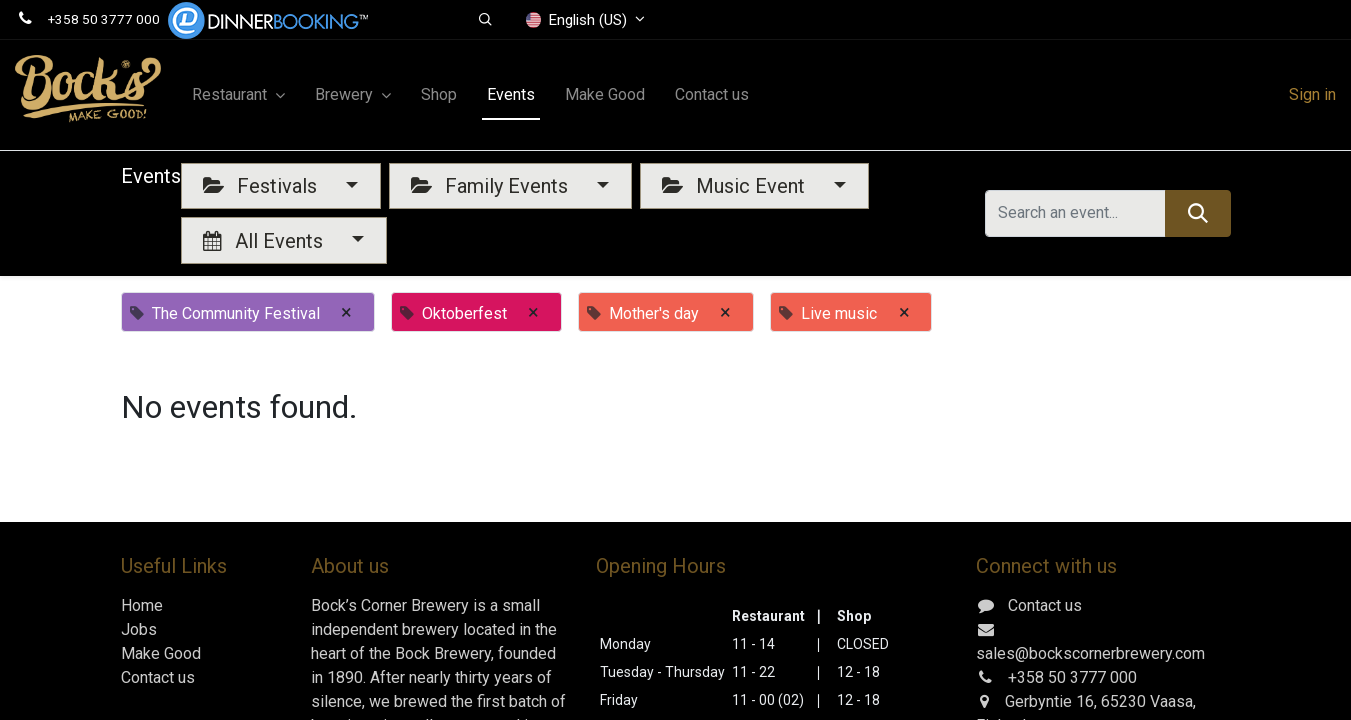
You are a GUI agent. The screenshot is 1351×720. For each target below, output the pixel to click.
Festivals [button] (262, 186)
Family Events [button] (492, 186)
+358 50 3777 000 (104, 19)
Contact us (158, 677)
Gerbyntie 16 (1049, 701)
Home (142, 605)
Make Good (161, 653)
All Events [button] (265, 241)
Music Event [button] (736, 186)
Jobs (139, 629)
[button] (485, 20)
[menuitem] (439, 95)
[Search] (1197, 213)
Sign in (1312, 94)
